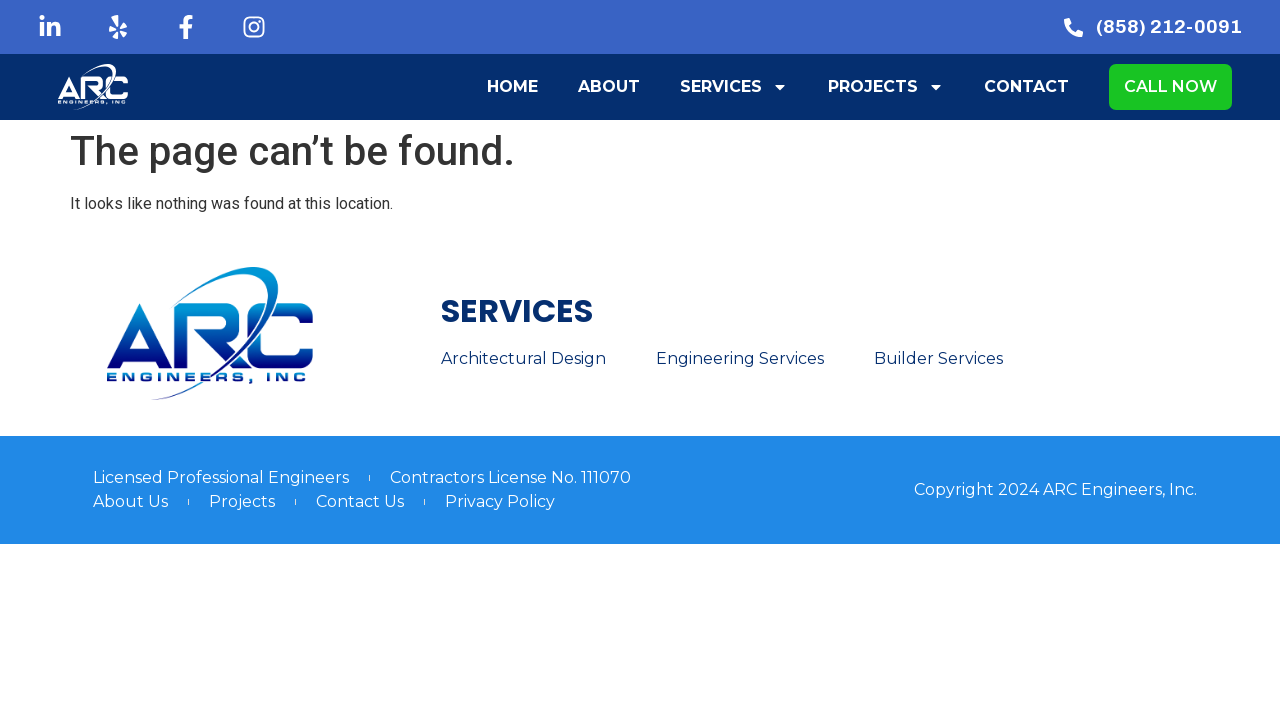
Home (512, 86)
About (609, 86)
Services (734, 87)
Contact (1026, 86)
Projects (886, 87)
